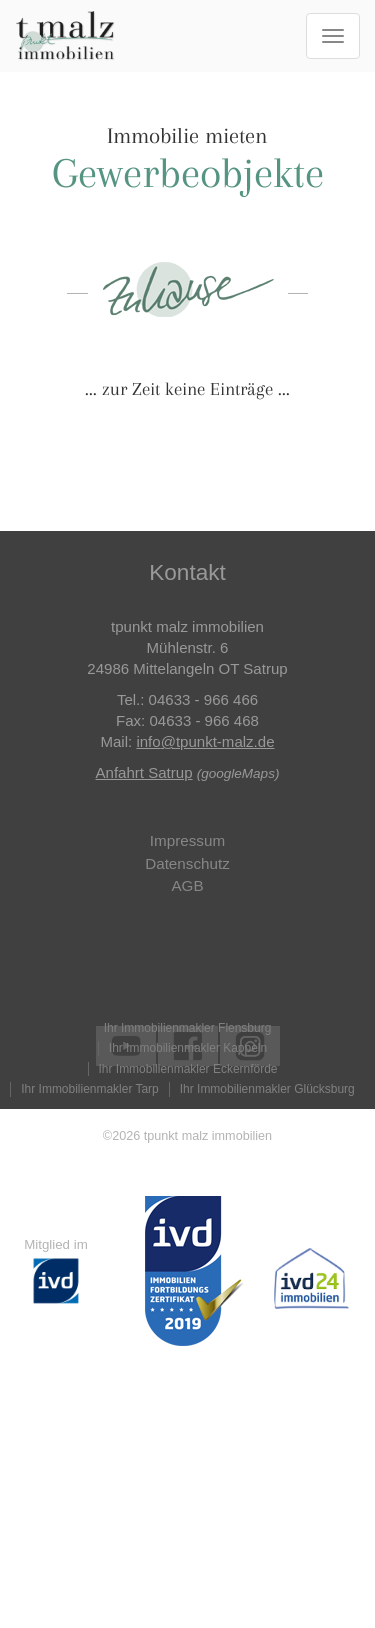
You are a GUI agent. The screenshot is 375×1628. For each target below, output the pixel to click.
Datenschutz (187, 863)
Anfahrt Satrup (144, 772)
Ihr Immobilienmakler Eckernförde (188, 1069)
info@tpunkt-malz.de (205, 741)
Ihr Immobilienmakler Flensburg (188, 1028)
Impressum (187, 840)
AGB (187, 885)
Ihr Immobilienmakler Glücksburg (267, 1089)
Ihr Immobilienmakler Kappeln (188, 1048)
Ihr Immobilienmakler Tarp (89, 1089)
